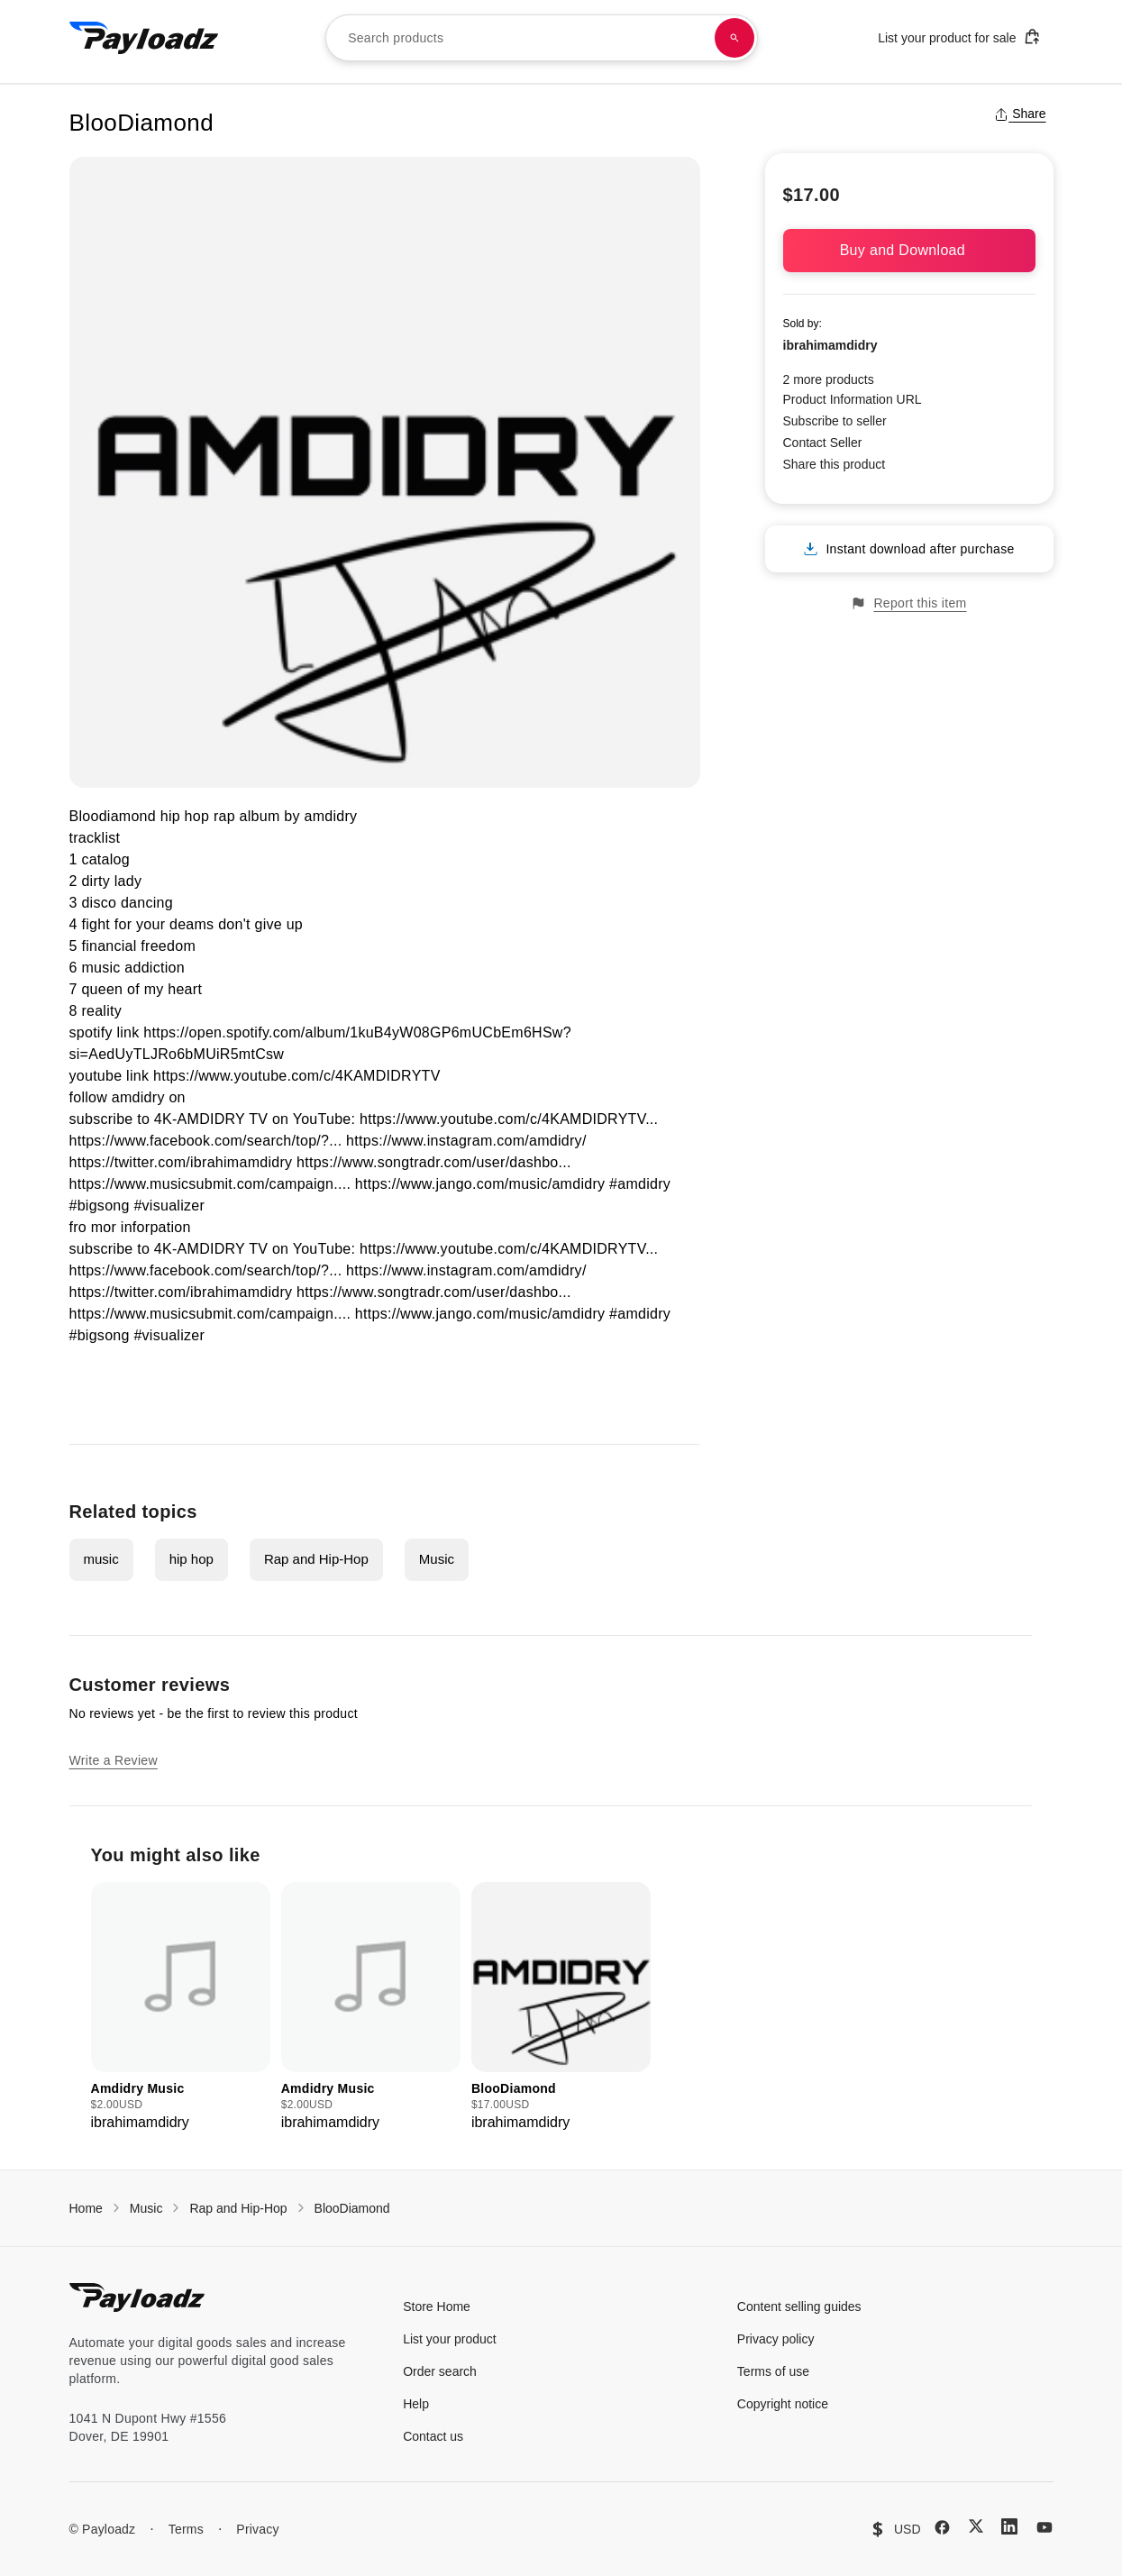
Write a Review (113, 1760)
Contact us (433, 2436)
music (101, 1559)
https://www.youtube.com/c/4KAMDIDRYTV (297, 1075)
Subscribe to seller (835, 421)
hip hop (191, 1559)
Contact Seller (822, 442)
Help (416, 2404)
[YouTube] (1044, 2527)
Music (436, 1559)
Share (1019, 113)
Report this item (908, 603)
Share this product (834, 464)
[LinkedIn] (1009, 2526)
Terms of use (773, 2371)
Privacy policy (776, 2339)
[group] (180, 2007)
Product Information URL (852, 399)
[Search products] (734, 38)
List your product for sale (959, 36)
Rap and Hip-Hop (316, 1559)
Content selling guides (799, 2306)
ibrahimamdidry (830, 345)
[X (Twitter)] (976, 2526)
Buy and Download (909, 250)
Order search (440, 2371)
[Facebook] (942, 2527)
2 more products (828, 379)
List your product (450, 2339)
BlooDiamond (352, 2208)
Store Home (436, 2306)
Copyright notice (782, 2404)
